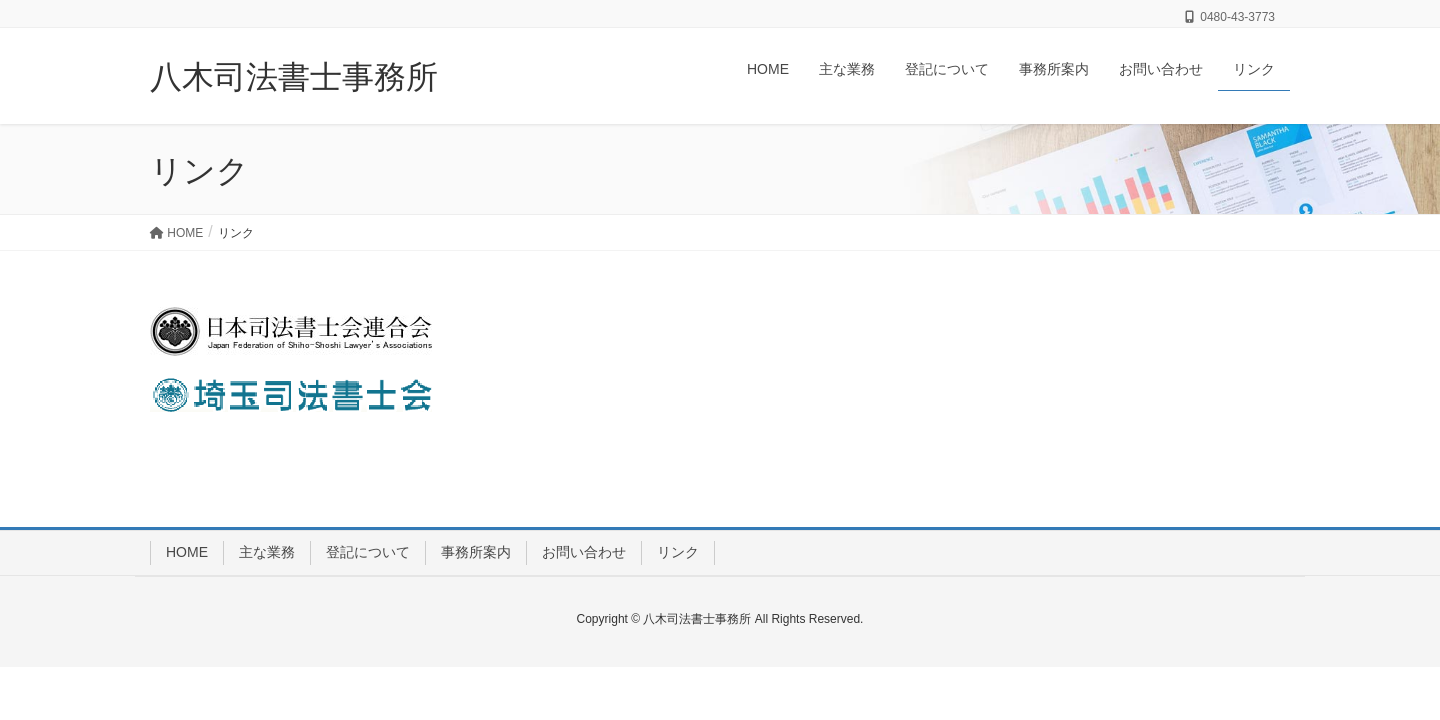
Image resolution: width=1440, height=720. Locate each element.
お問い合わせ (584, 552)
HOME (187, 552)
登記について (368, 552)
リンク (678, 552)
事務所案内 (476, 552)
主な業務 (267, 552)
